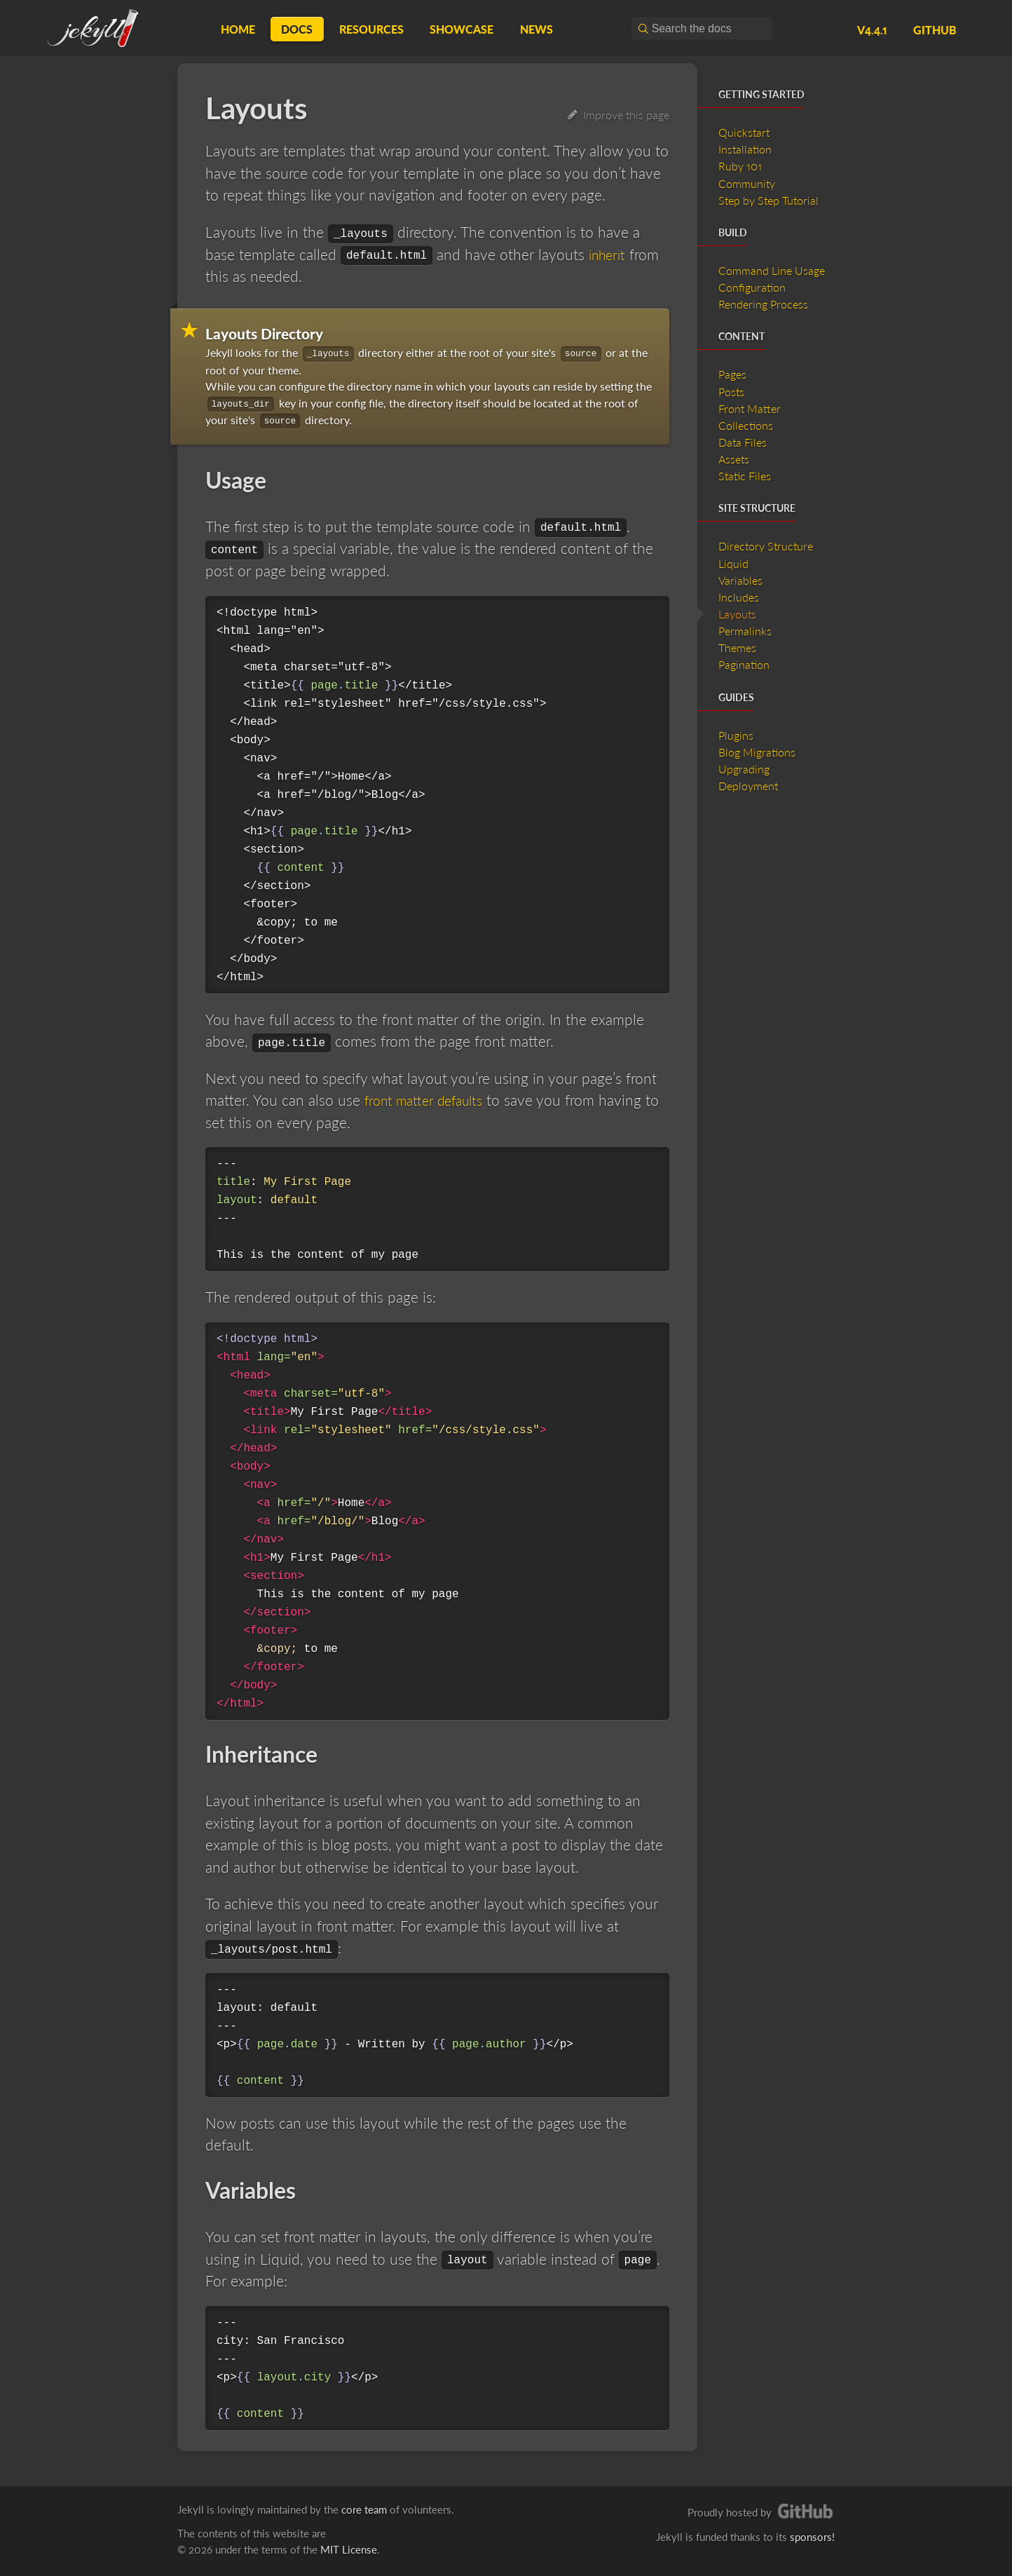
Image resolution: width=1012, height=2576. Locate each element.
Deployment (748, 785)
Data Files (742, 442)
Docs (297, 29)
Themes (737, 647)
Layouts (737, 614)
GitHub (935, 29)
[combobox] (701, 28)
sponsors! (812, 2536)
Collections (745, 425)
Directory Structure (765, 546)
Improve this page (618, 114)
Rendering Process (763, 304)
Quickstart (744, 132)
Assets (733, 459)
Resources (371, 29)
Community (746, 183)
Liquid (733, 563)
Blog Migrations (756, 752)
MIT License (348, 2549)
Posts (731, 391)
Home (238, 29)
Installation (745, 149)
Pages (732, 374)
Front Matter (749, 408)
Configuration (752, 287)
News (536, 29)
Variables (740, 580)
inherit (609, 254)
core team (364, 2509)
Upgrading (744, 768)
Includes (738, 597)
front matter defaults (430, 1100)
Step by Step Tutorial (768, 200)
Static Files (744, 475)
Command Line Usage (771, 270)
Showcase (461, 29)
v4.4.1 (872, 29)
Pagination (744, 664)
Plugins (735, 735)
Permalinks (745, 630)
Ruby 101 (740, 165)
